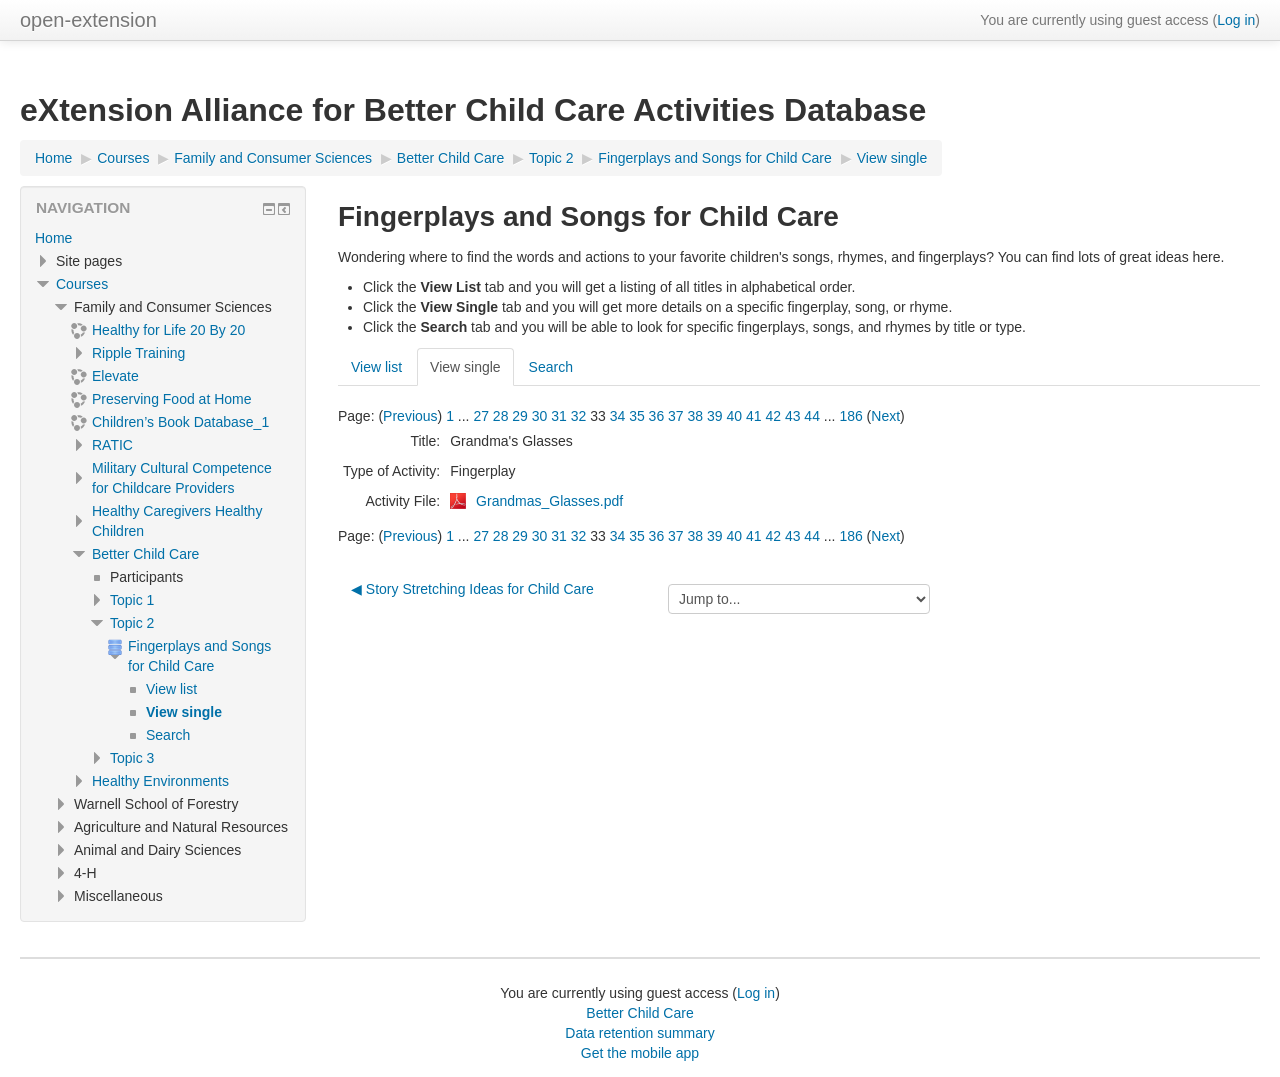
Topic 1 (132, 600)
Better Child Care (145, 554)
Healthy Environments (160, 781)
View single (465, 367)
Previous (410, 416)
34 (618, 416)
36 (657, 416)
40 (734, 416)
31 (559, 416)
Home (53, 238)
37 (676, 416)
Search (551, 367)
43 (793, 416)
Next (885, 416)
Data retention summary (639, 1033)
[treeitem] (163, 238)
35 (637, 416)
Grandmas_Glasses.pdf (549, 501)
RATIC (112, 445)
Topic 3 (132, 758)
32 (579, 416)
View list (376, 367)
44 (812, 416)
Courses (82, 284)
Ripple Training (138, 353)
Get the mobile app (640, 1053)
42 (773, 416)
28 (501, 416)
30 (540, 416)
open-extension (88, 20)
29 (520, 416)
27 (481, 416)
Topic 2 (132, 623)
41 (754, 416)
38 (696, 416)
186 (850, 416)
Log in (1236, 20)
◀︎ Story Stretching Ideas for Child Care (472, 589)
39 (715, 416)
